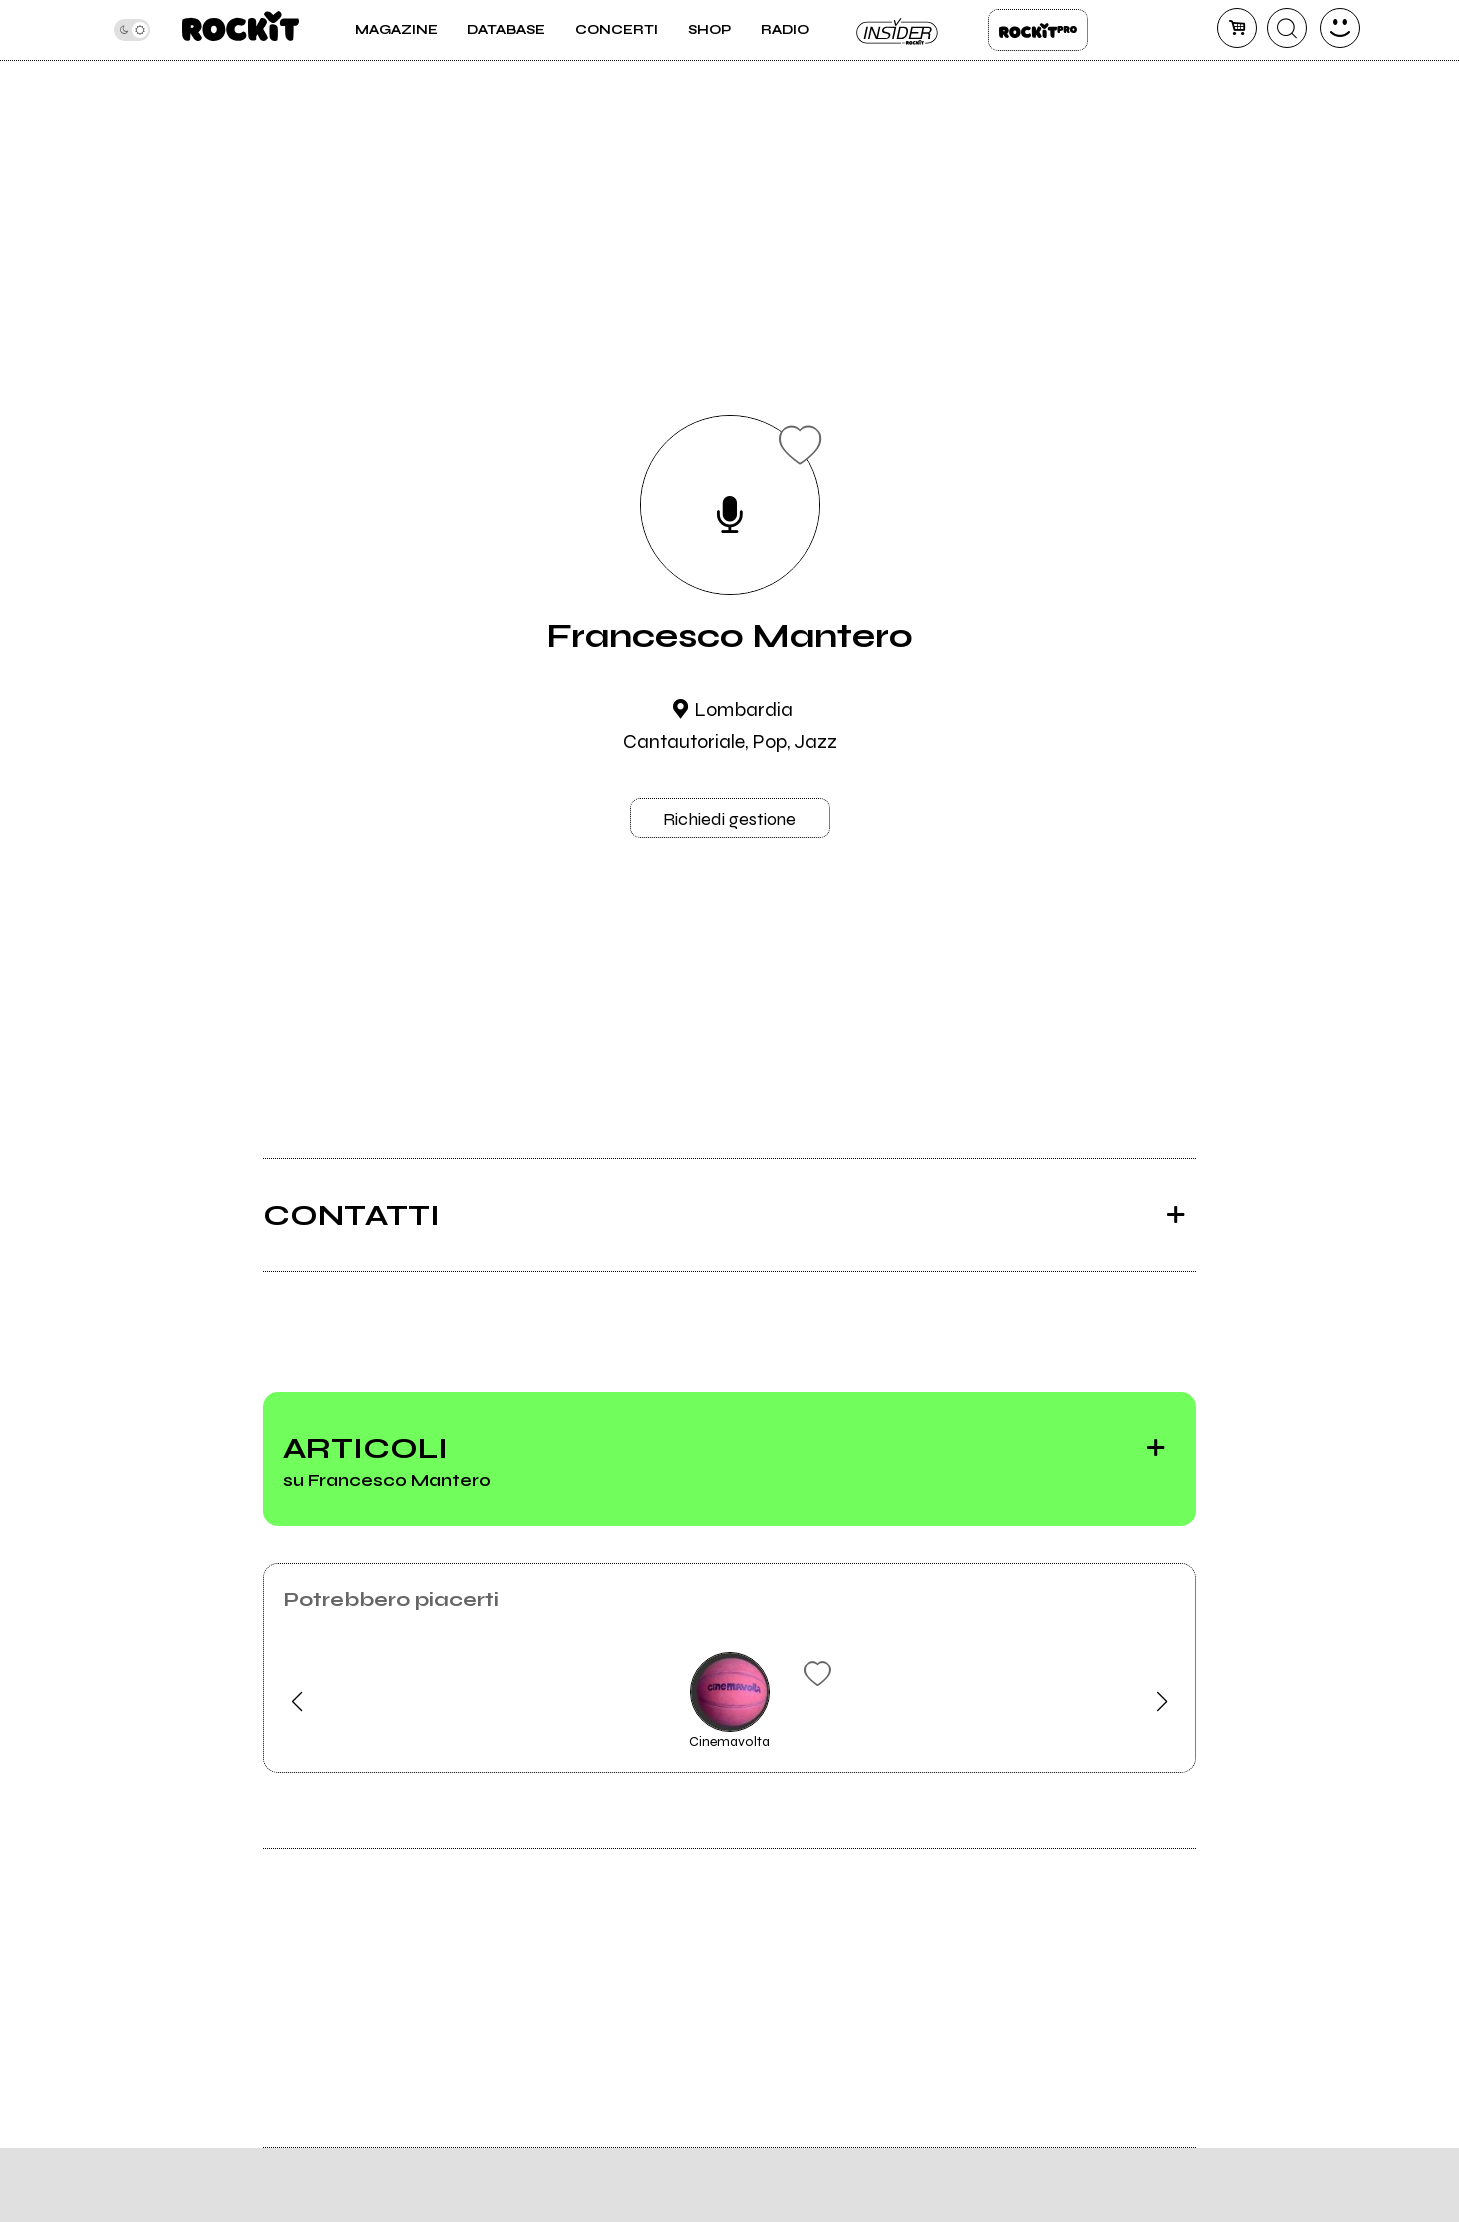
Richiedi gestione (729, 819)
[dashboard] (1340, 28)
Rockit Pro (1038, 30)
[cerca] (1287, 28)
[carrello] (1237, 28)
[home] (240, 30)
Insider (898, 30)
